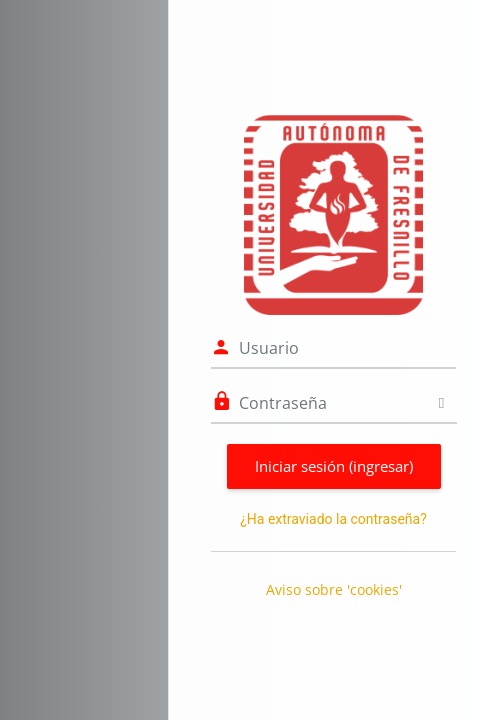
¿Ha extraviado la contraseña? (333, 519)
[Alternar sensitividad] (441, 402)
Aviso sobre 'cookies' (334, 589)
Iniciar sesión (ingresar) (334, 466)
